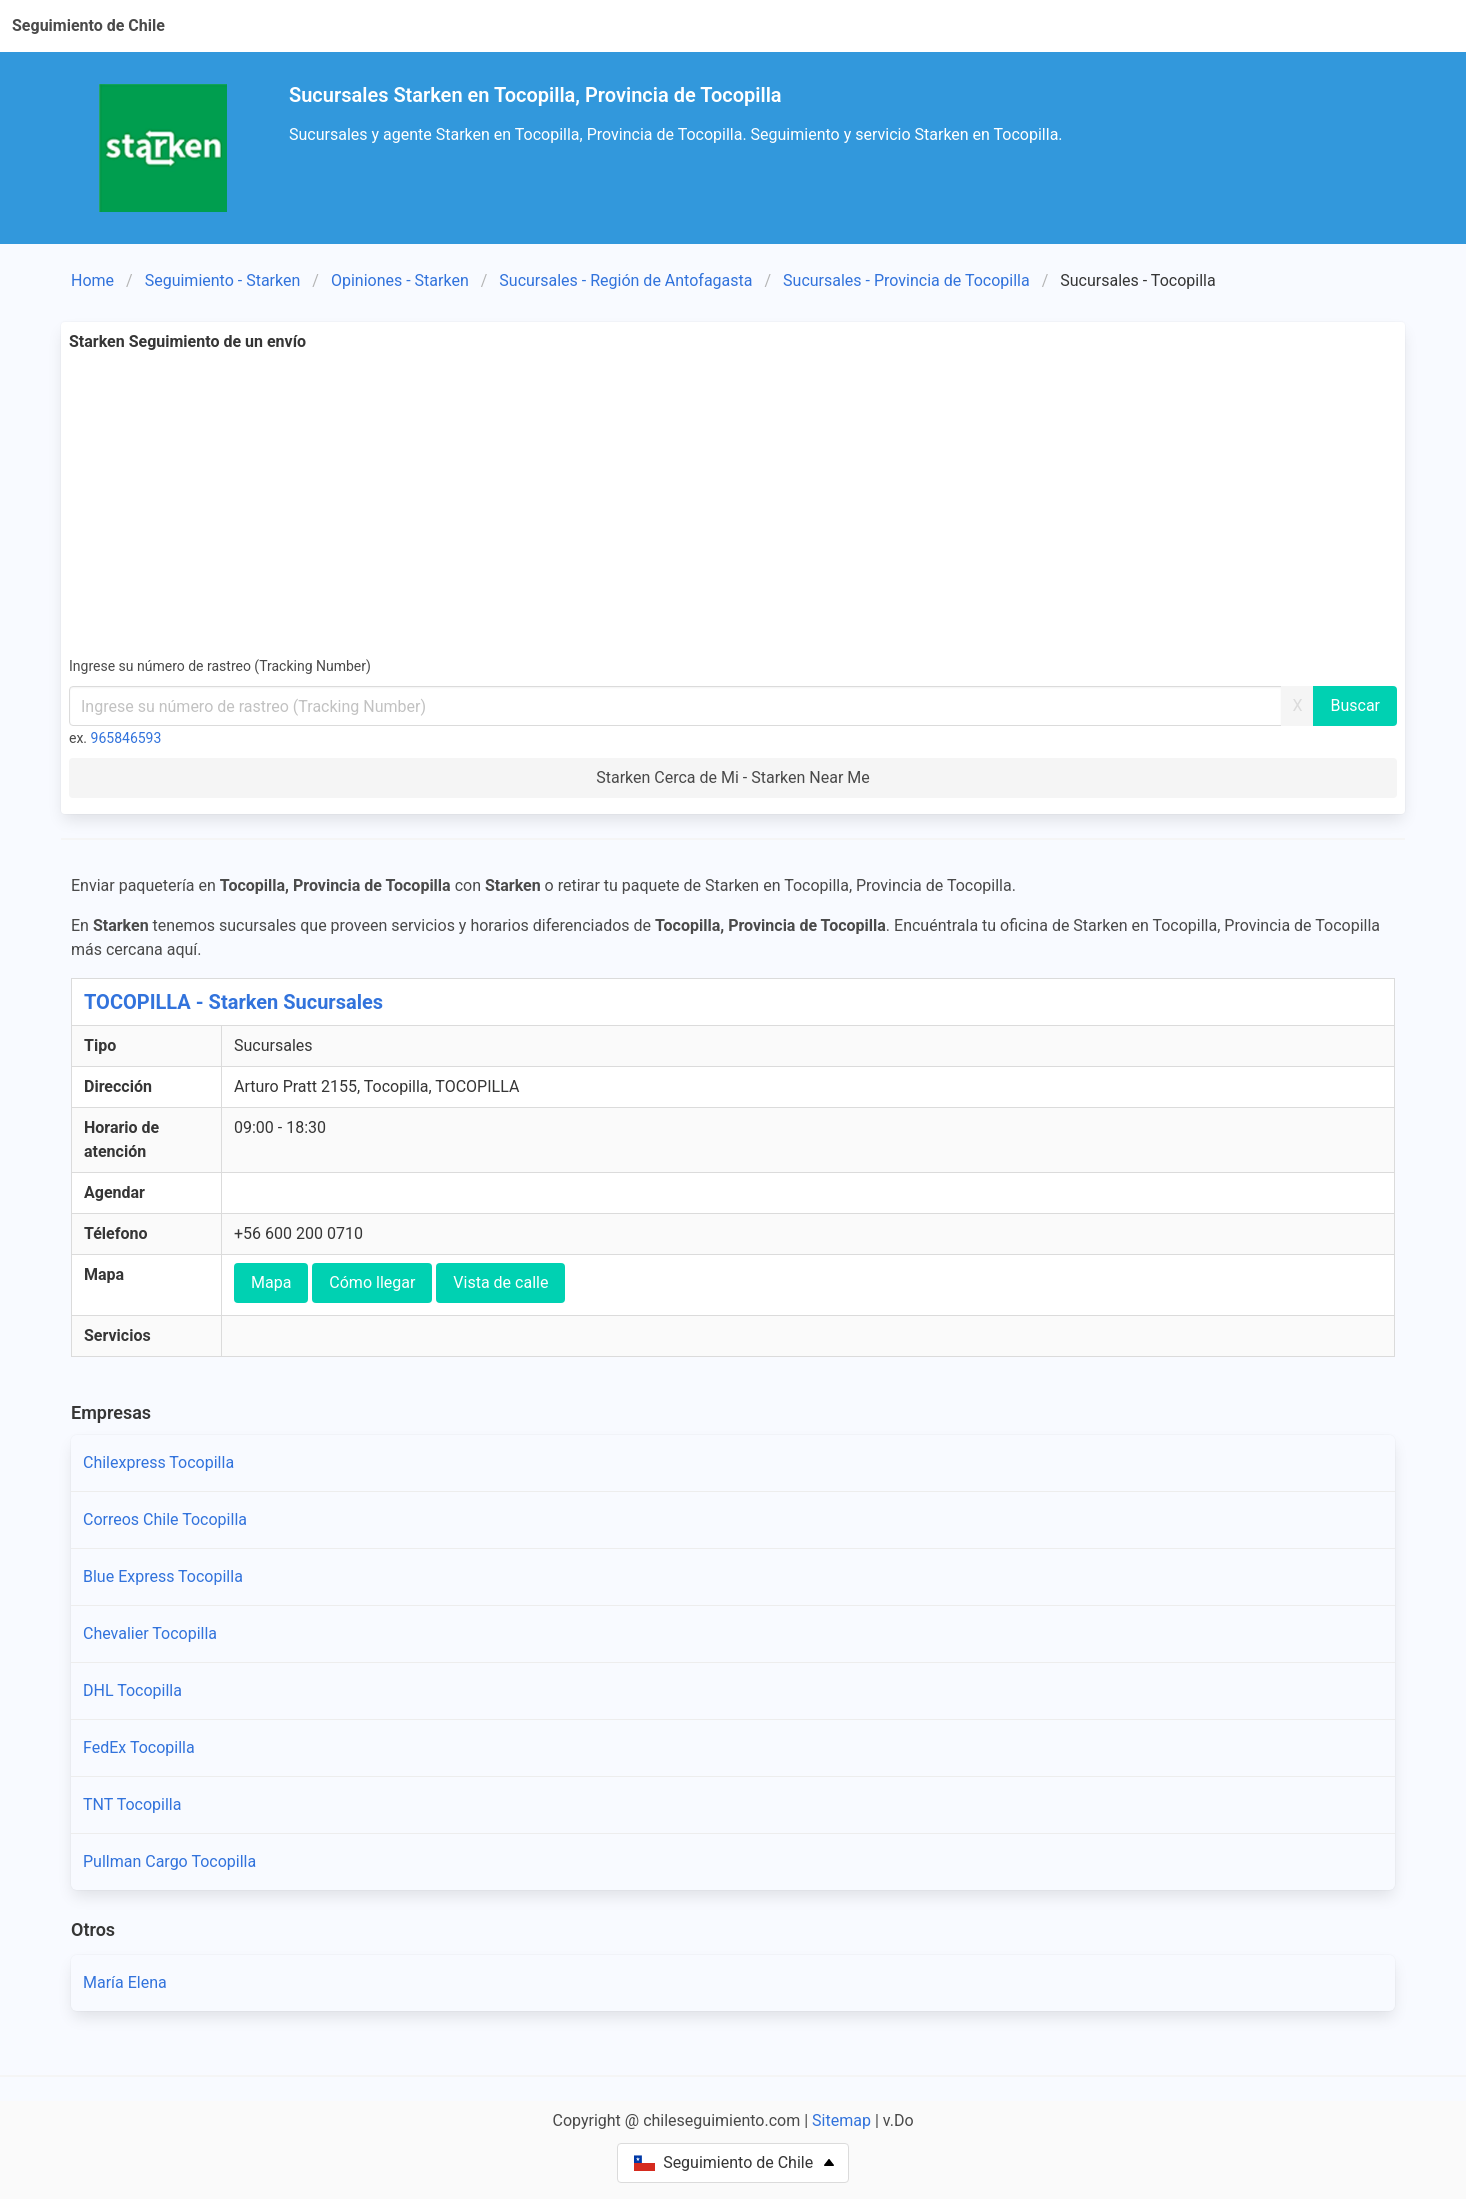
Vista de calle (500, 1282)
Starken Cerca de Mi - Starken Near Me (733, 777)
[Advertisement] (733, 504)
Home (92, 280)
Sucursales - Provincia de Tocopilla (906, 280)
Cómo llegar (372, 1282)
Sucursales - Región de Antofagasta (625, 280)
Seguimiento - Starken (223, 280)
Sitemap (841, 2120)
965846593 (126, 738)
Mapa (271, 1282)
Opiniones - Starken (400, 280)
